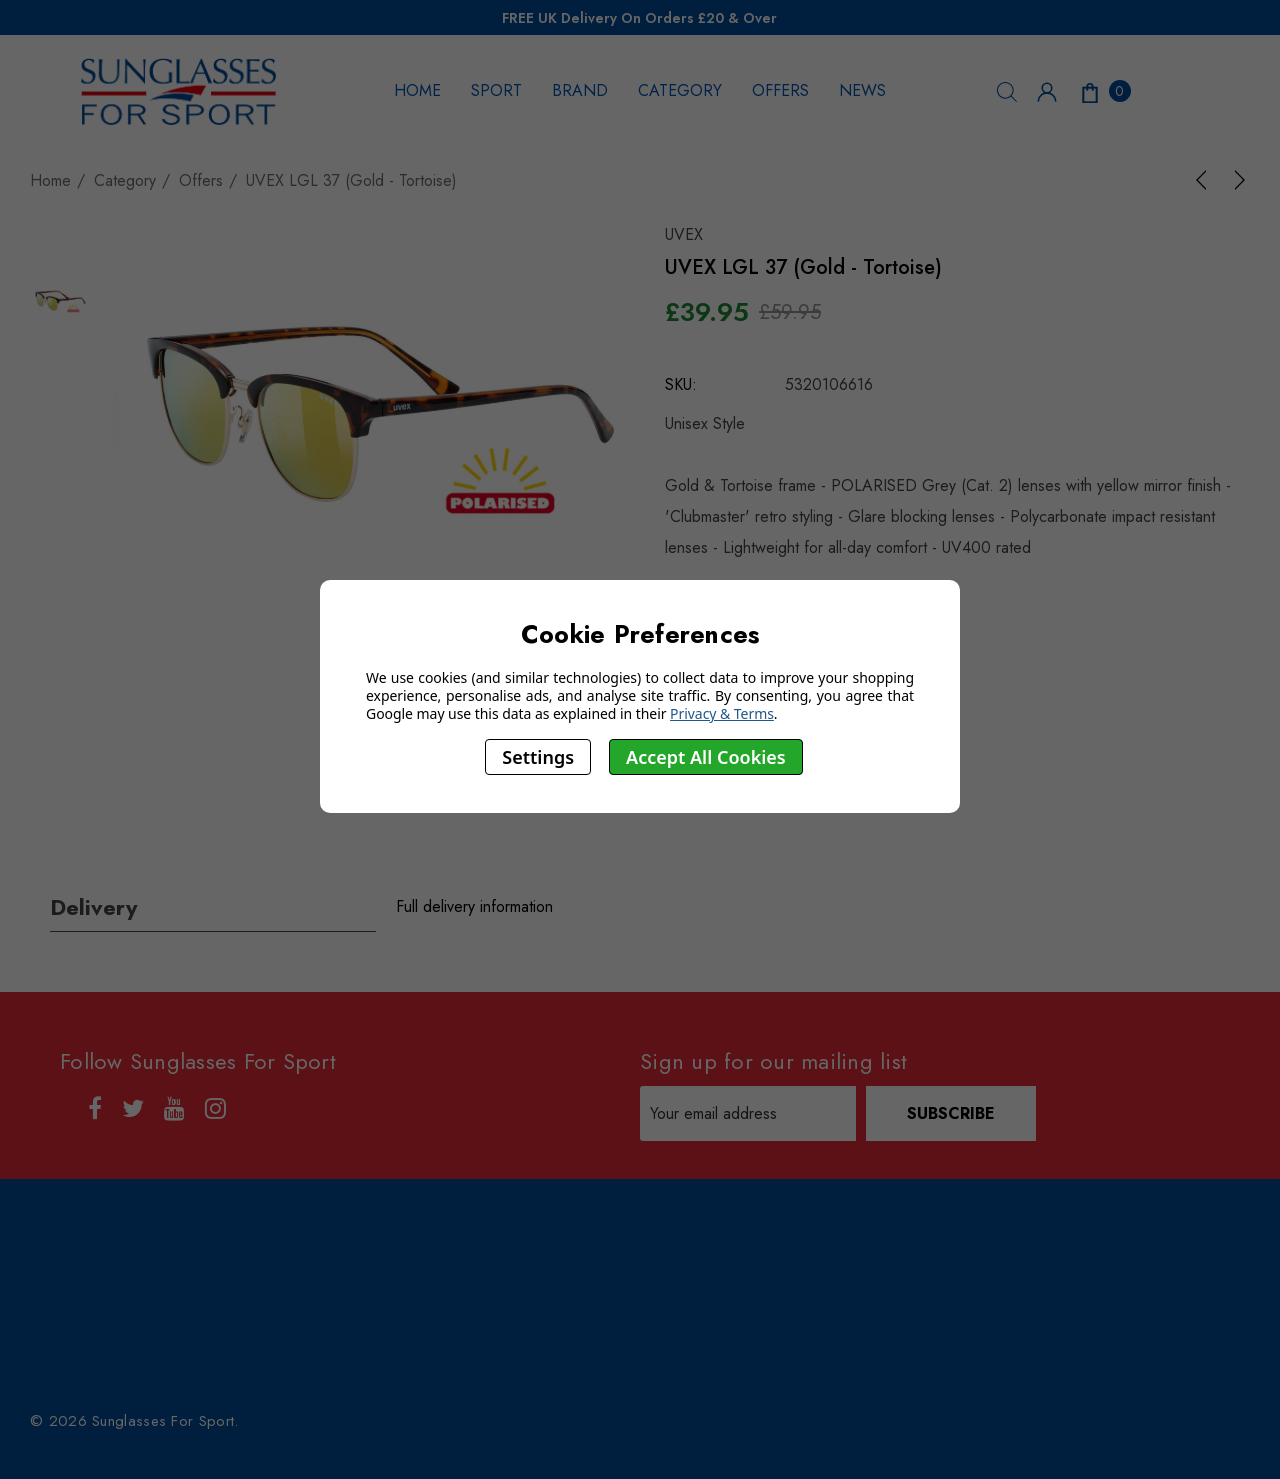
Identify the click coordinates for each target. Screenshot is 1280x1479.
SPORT (496, 90)
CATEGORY (680, 90)
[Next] (1236, 180)
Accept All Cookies (706, 757)
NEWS (862, 90)
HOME (417, 90)
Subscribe (951, 1113)
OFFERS (780, 90)
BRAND (580, 90)
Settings (538, 757)
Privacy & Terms (722, 713)
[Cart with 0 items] (1104, 91)
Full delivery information (474, 906)
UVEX (684, 234)
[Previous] (1205, 180)
